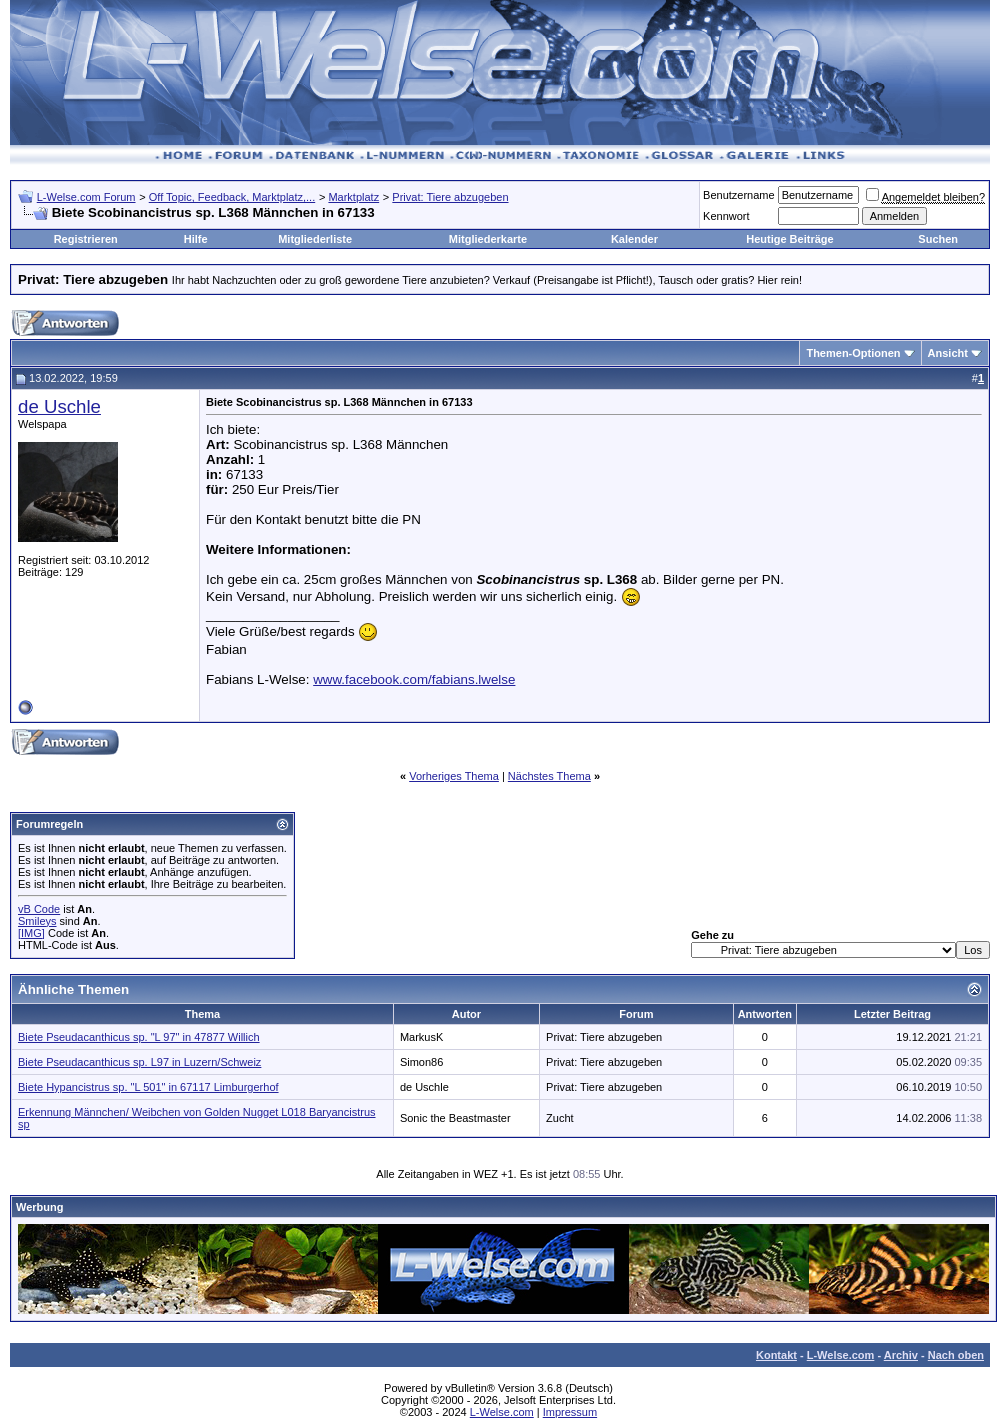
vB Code (39, 909)
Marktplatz (353, 197)
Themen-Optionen (853, 353)
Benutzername (739, 195)
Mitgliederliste (315, 239)
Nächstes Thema (549, 776)
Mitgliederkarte (488, 239)
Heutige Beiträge (789, 239)
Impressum (570, 1412)
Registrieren (86, 239)
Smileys (37, 921)
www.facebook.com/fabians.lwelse (414, 679)
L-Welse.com (841, 1355)
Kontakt (776, 1355)
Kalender (634, 239)
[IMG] (31, 933)
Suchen (938, 239)
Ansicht (948, 353)
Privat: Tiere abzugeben (450, 197)
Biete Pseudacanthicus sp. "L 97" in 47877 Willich (139, 1037)
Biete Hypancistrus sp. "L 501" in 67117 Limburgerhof (148, 1087)
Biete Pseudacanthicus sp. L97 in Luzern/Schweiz (139, 1062)
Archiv (901, 1355)
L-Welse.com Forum (86, 197)
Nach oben (956, 1355)
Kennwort (726, 216)
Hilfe (196, 239)
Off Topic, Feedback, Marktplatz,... (232, 197)
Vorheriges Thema (454, 776)
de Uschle (59, 406)
